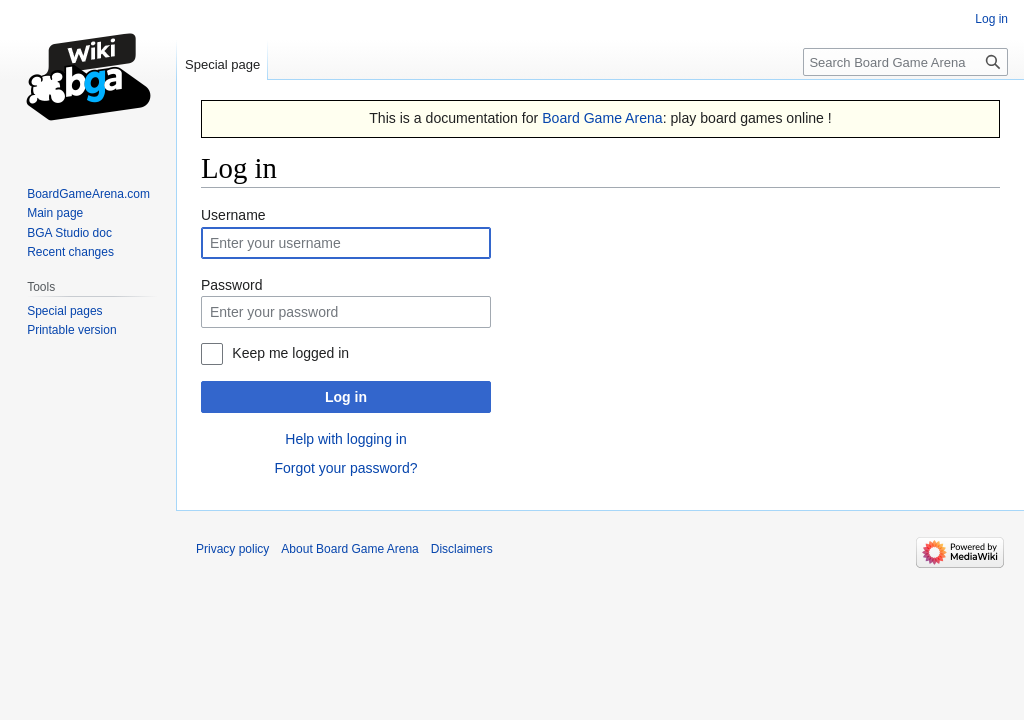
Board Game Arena (602, 118)
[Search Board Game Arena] (905, 62)
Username (233, 215)
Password (231, 285)
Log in (346, 397)
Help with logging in (345, 439)
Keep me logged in (290, 353)
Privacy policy (232, 549)
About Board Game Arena (349, 549)
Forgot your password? (345, 468)
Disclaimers (462, 549)
